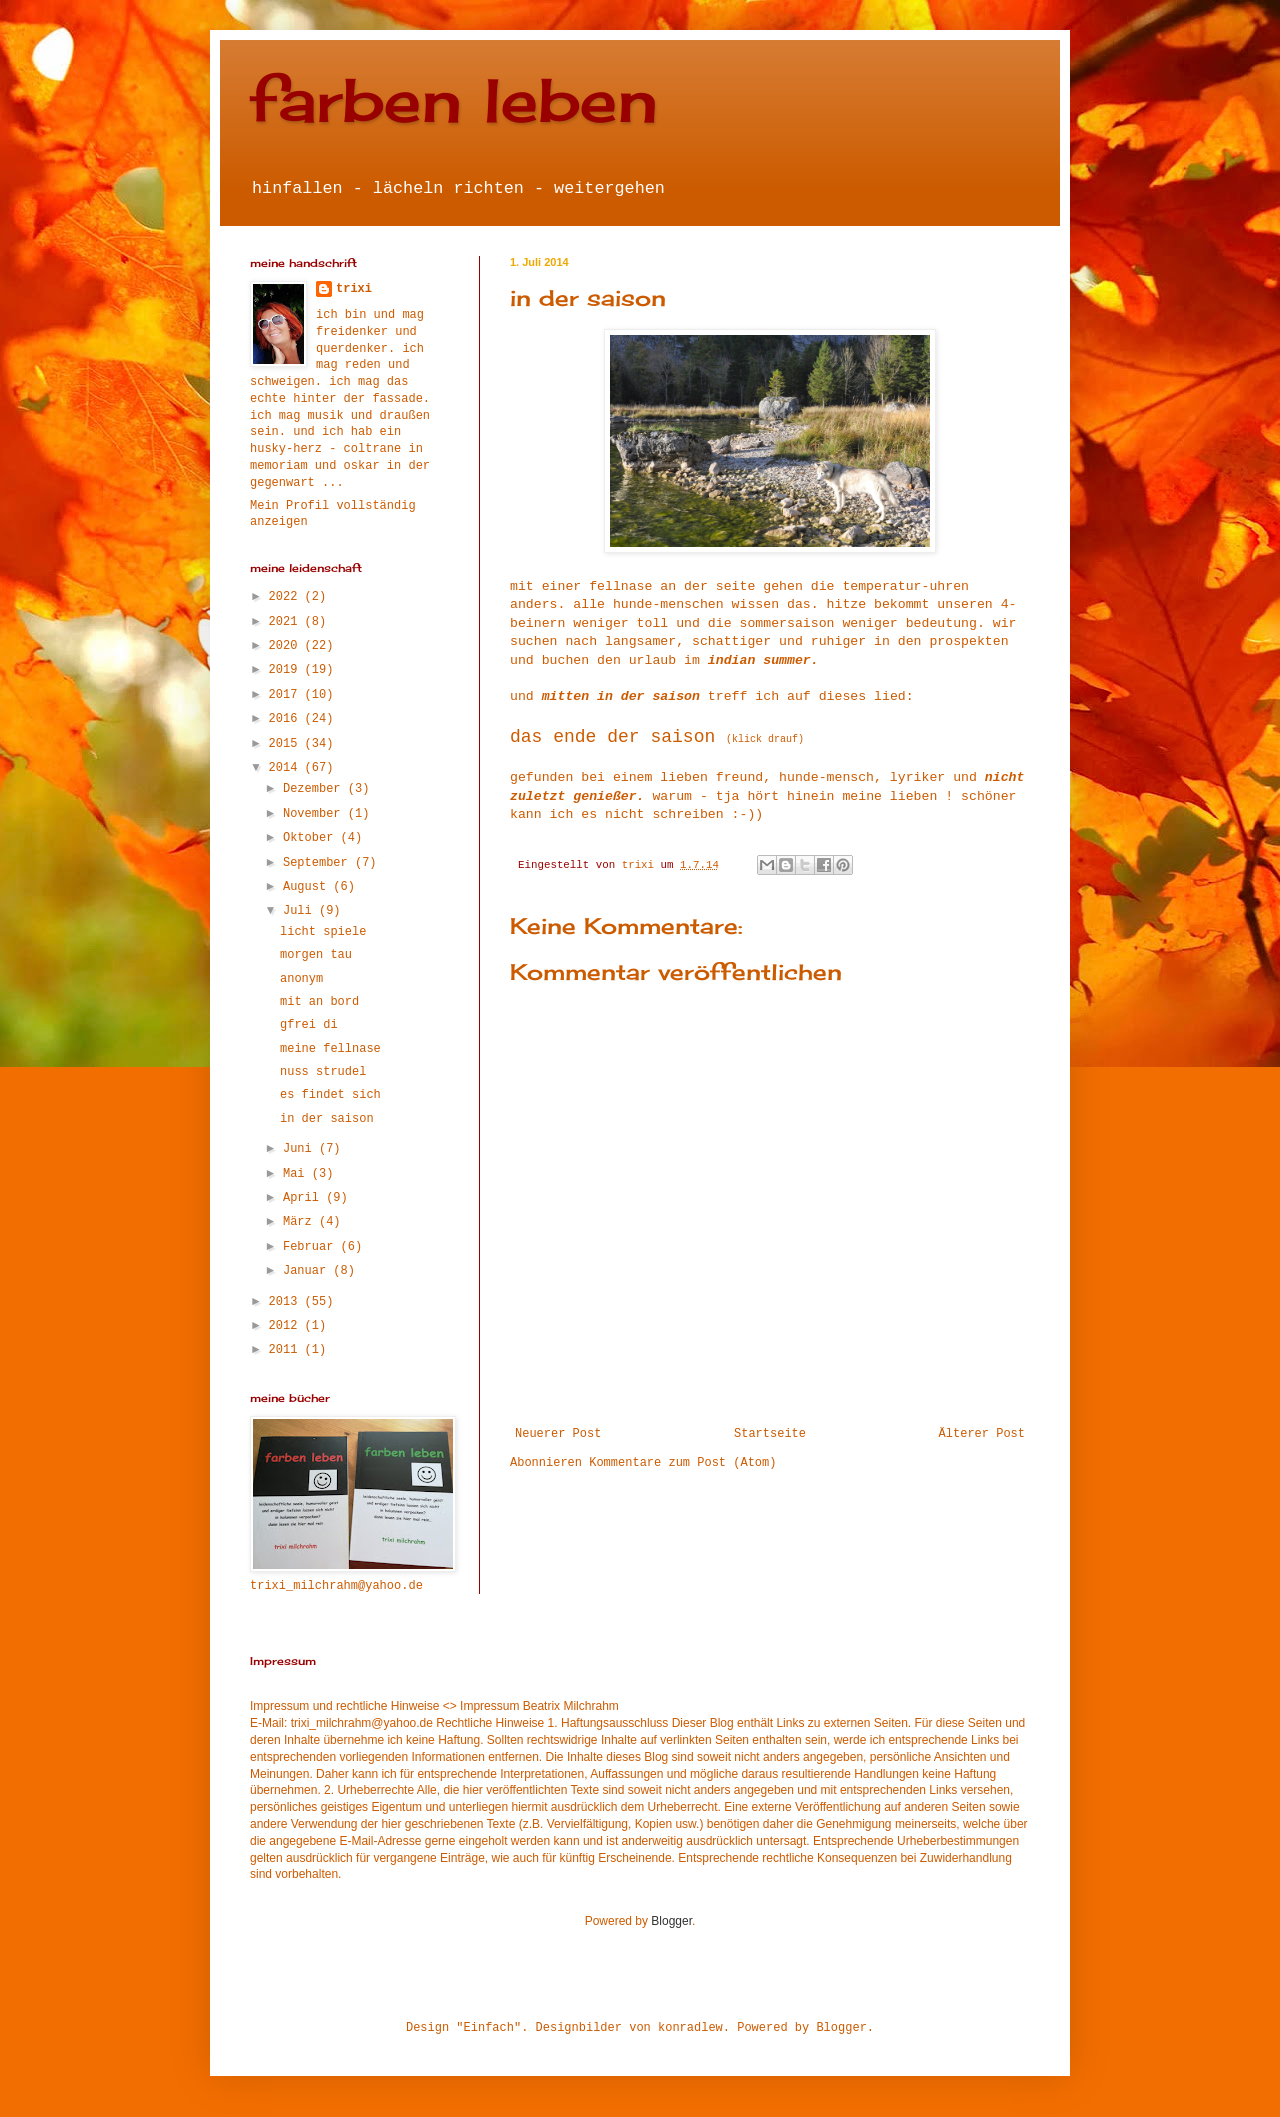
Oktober (312, 838)
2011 (287, 1350)
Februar (312, 1247)
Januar (308, 1271)
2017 (287, 695)
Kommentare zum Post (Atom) (682, 1463)
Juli (301, 911)
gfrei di (309, 1025)
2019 (287, 670)
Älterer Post (982, 1434)
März (301, 1222)
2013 (287, 1302)
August (308, 887)
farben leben (454, 99)
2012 (287, 1326)
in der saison (327, 1119)
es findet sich (330, 1095)
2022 (287, 597)
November (315, 814)
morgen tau (316, 955)
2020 (287, 646)
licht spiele (323, 932)
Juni (301, 1149)
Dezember (315, 789)
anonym (301, 979)
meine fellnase (330, 1049)
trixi (354, 289)
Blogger (671, 1921)
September (319, 863)
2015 (287, 744)
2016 (287, 719)
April (304, 1198)
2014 (287, 768)
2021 (287, 622)
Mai (297, 1174)
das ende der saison (612, 737)
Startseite (770, 1434)
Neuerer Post (558, 1434)
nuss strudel (323, 1072)
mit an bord (319, 1002)
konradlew (690, 2028)
